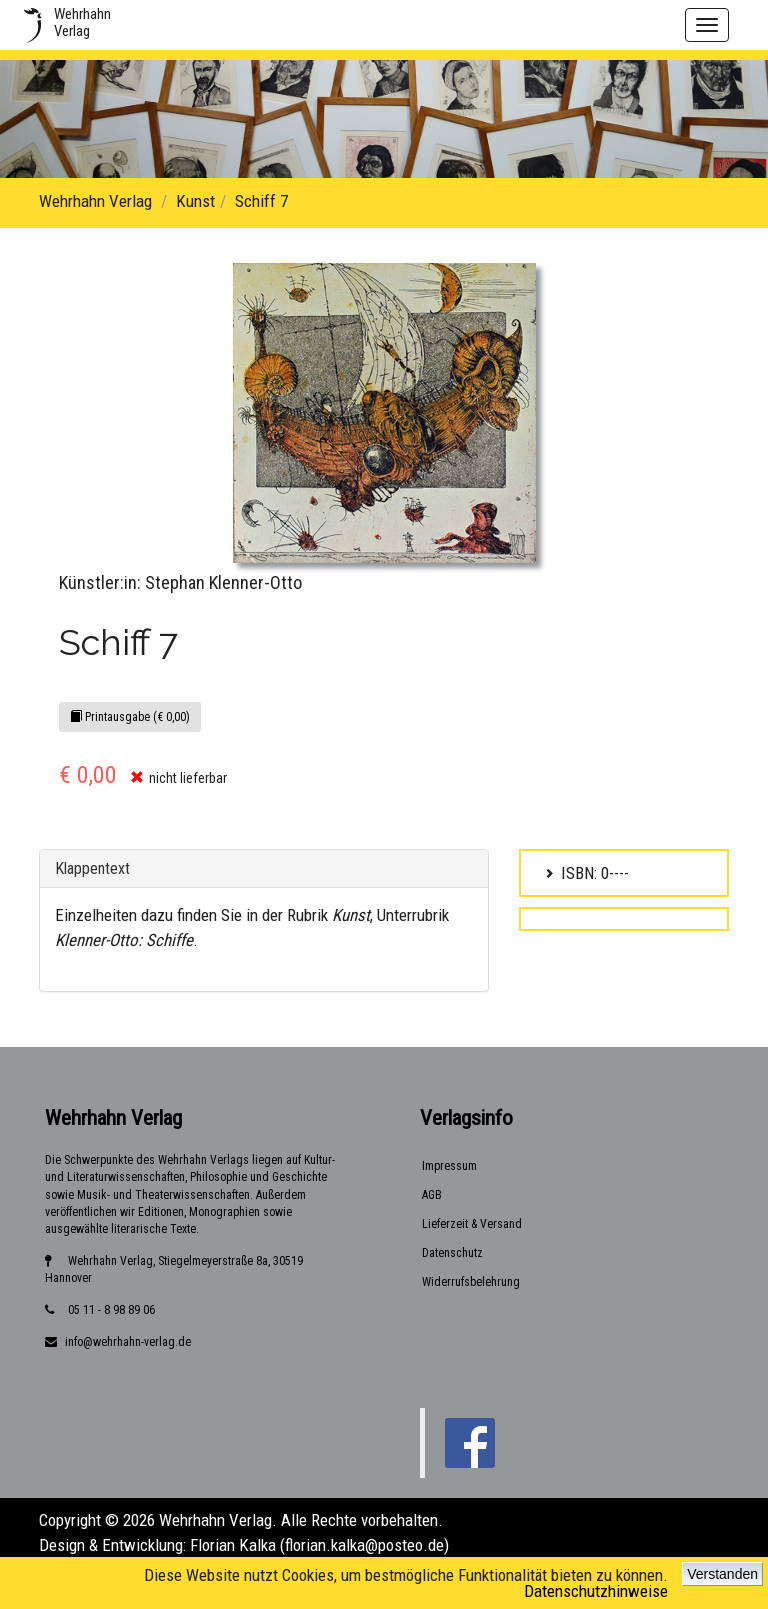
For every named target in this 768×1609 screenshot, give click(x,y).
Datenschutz (452, 1253)
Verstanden (722, 1574)
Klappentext (92, 868)
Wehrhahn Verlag (95, 201)
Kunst (195, 201)
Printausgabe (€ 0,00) (130, 717)
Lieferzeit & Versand (472, 1224)
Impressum (449, 1166)
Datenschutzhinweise (596, 1591)
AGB (432, 1195)
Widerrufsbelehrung (471, 1282)
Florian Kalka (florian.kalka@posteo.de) (319, 1545)
